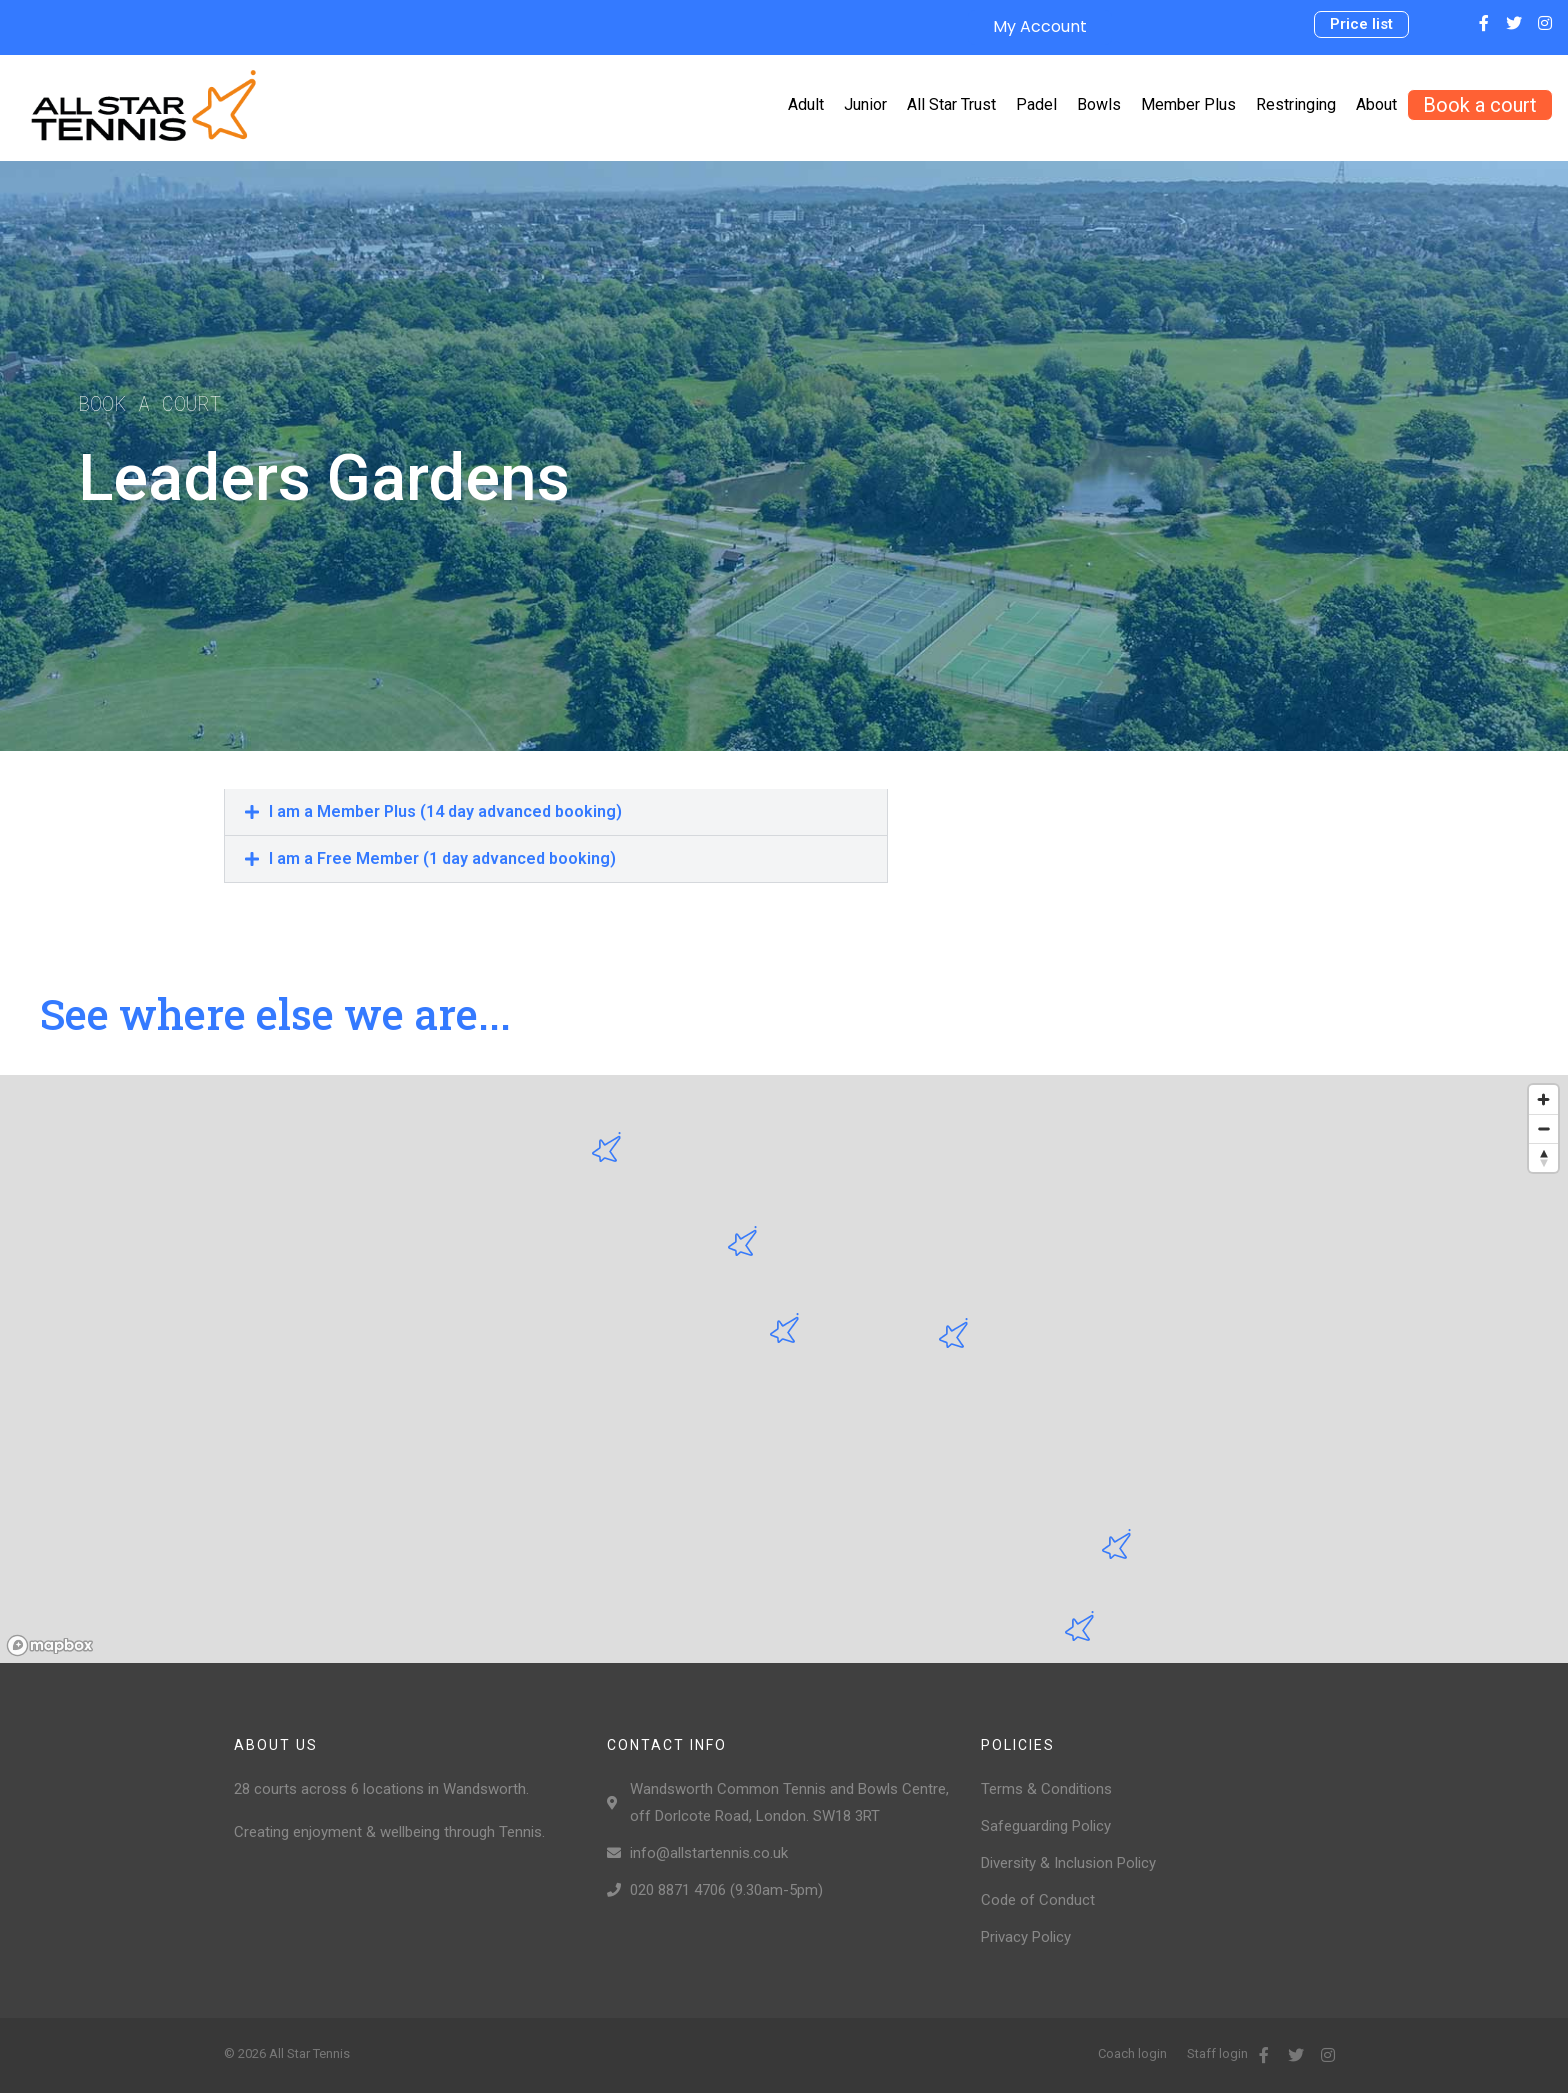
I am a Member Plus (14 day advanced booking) (445, 811)
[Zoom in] (1543, 1099)
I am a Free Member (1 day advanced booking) (442, 858)
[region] (784, 1369)
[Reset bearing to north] (1543, 1157)
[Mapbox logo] (50, 1645)
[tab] (556, 812)
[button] (1361, 24)
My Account (1040, 26)
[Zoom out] (1543, 1128)
